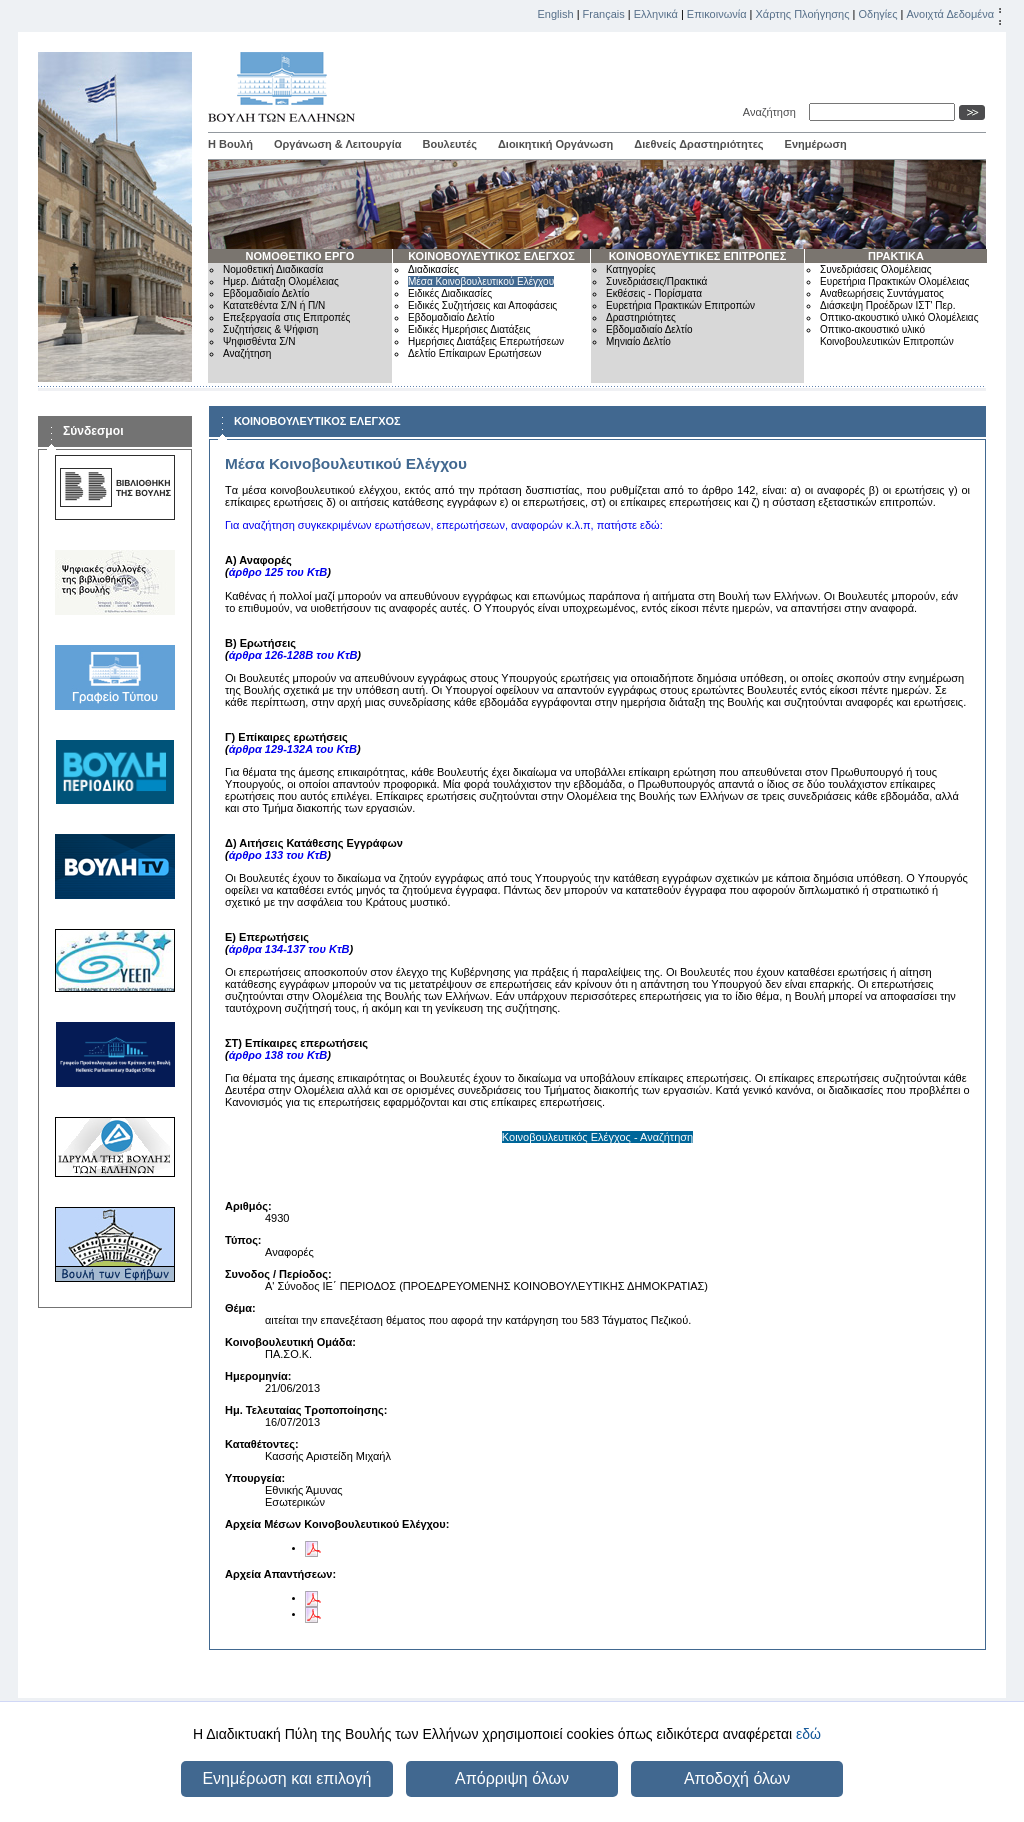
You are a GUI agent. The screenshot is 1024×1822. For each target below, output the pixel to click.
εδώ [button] (808, 1734)
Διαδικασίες (433, 269)
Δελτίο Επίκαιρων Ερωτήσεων (475, 353)
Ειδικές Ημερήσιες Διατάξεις (469, 329)
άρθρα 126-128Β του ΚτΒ (293, 655)
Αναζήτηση (772, 112)
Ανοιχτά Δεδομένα (950, 14)
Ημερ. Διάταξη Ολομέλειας (281, 281)
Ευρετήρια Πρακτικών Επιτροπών (680, 305)
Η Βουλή (230, 144)
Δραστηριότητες (641, 317)
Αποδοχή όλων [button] (737, 1778)
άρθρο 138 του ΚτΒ (278, 1055)
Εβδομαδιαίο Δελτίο (266, 293)
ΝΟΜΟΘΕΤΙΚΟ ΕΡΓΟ (300, 256)
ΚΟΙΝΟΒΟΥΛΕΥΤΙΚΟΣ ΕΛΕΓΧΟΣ (491, 256)
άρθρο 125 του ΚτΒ (278, 572)
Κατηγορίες (631, 269)
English (556, 14)
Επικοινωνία (717, 14)
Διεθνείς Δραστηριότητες (698, 144)
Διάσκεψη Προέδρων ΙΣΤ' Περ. (887, 305)
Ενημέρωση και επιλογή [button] (286, 1778)
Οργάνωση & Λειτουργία (338, 144)
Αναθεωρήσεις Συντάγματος (882, 293)
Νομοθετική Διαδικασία (273, 269)
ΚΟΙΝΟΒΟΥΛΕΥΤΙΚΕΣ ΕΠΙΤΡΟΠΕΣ (698, 256)
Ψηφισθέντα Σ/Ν (259, 341)
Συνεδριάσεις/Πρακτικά (656, 281)
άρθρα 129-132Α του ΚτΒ (293, 749)
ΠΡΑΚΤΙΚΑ (896, 256)
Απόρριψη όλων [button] (512, 1778)
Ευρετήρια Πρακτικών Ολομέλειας (894, 281)
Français (604, 14)
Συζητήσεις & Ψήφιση (270, 329)
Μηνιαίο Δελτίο (638, 341)
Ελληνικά (656, 14)
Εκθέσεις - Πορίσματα (654, 293)
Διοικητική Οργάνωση (555, 144)
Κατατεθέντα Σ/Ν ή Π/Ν (274, 305)
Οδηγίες (877, 14)
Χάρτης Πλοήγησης (803, 14)
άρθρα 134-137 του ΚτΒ (289, 949)
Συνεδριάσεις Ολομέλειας (876, 269)
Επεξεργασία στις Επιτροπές (286, 317)
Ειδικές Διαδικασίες (450, 293)
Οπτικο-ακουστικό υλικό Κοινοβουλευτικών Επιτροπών (887, 335)
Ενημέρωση (816, 144)
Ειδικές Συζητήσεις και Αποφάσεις (482, 305)
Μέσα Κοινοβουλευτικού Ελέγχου (481, 281)
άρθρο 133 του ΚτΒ (278, 855)
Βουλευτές (450, 144)
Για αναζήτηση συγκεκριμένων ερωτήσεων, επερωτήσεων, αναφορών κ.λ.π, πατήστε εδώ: (444, 525)
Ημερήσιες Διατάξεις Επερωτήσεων (486, 341)
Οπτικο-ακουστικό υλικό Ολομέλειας (899, 317)
